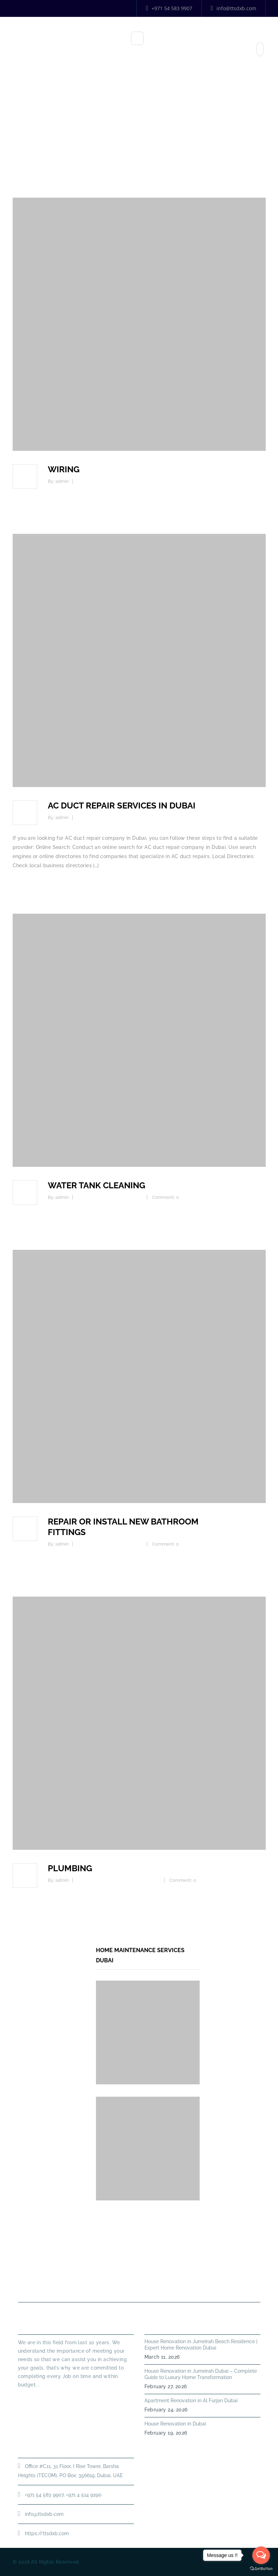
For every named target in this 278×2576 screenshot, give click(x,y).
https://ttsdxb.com (47, 2533)
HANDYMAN (211, 2269)
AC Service (89, 817)
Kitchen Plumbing (97, 1197)
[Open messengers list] (261, 2555)
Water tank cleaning (96, 1185)
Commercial (91, 481)
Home (139, 142)
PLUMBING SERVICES (159, 2269)
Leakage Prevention (139, 1880)
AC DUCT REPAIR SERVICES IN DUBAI (121, 805)
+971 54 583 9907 (169, 8)
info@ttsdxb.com (233, 8)
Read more (26, 504)
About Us (108, 2269)
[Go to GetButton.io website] (261, 2569)
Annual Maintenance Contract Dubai (146, 2285)
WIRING (63, 469)
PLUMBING (70, 1868)
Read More (32, 2397)
